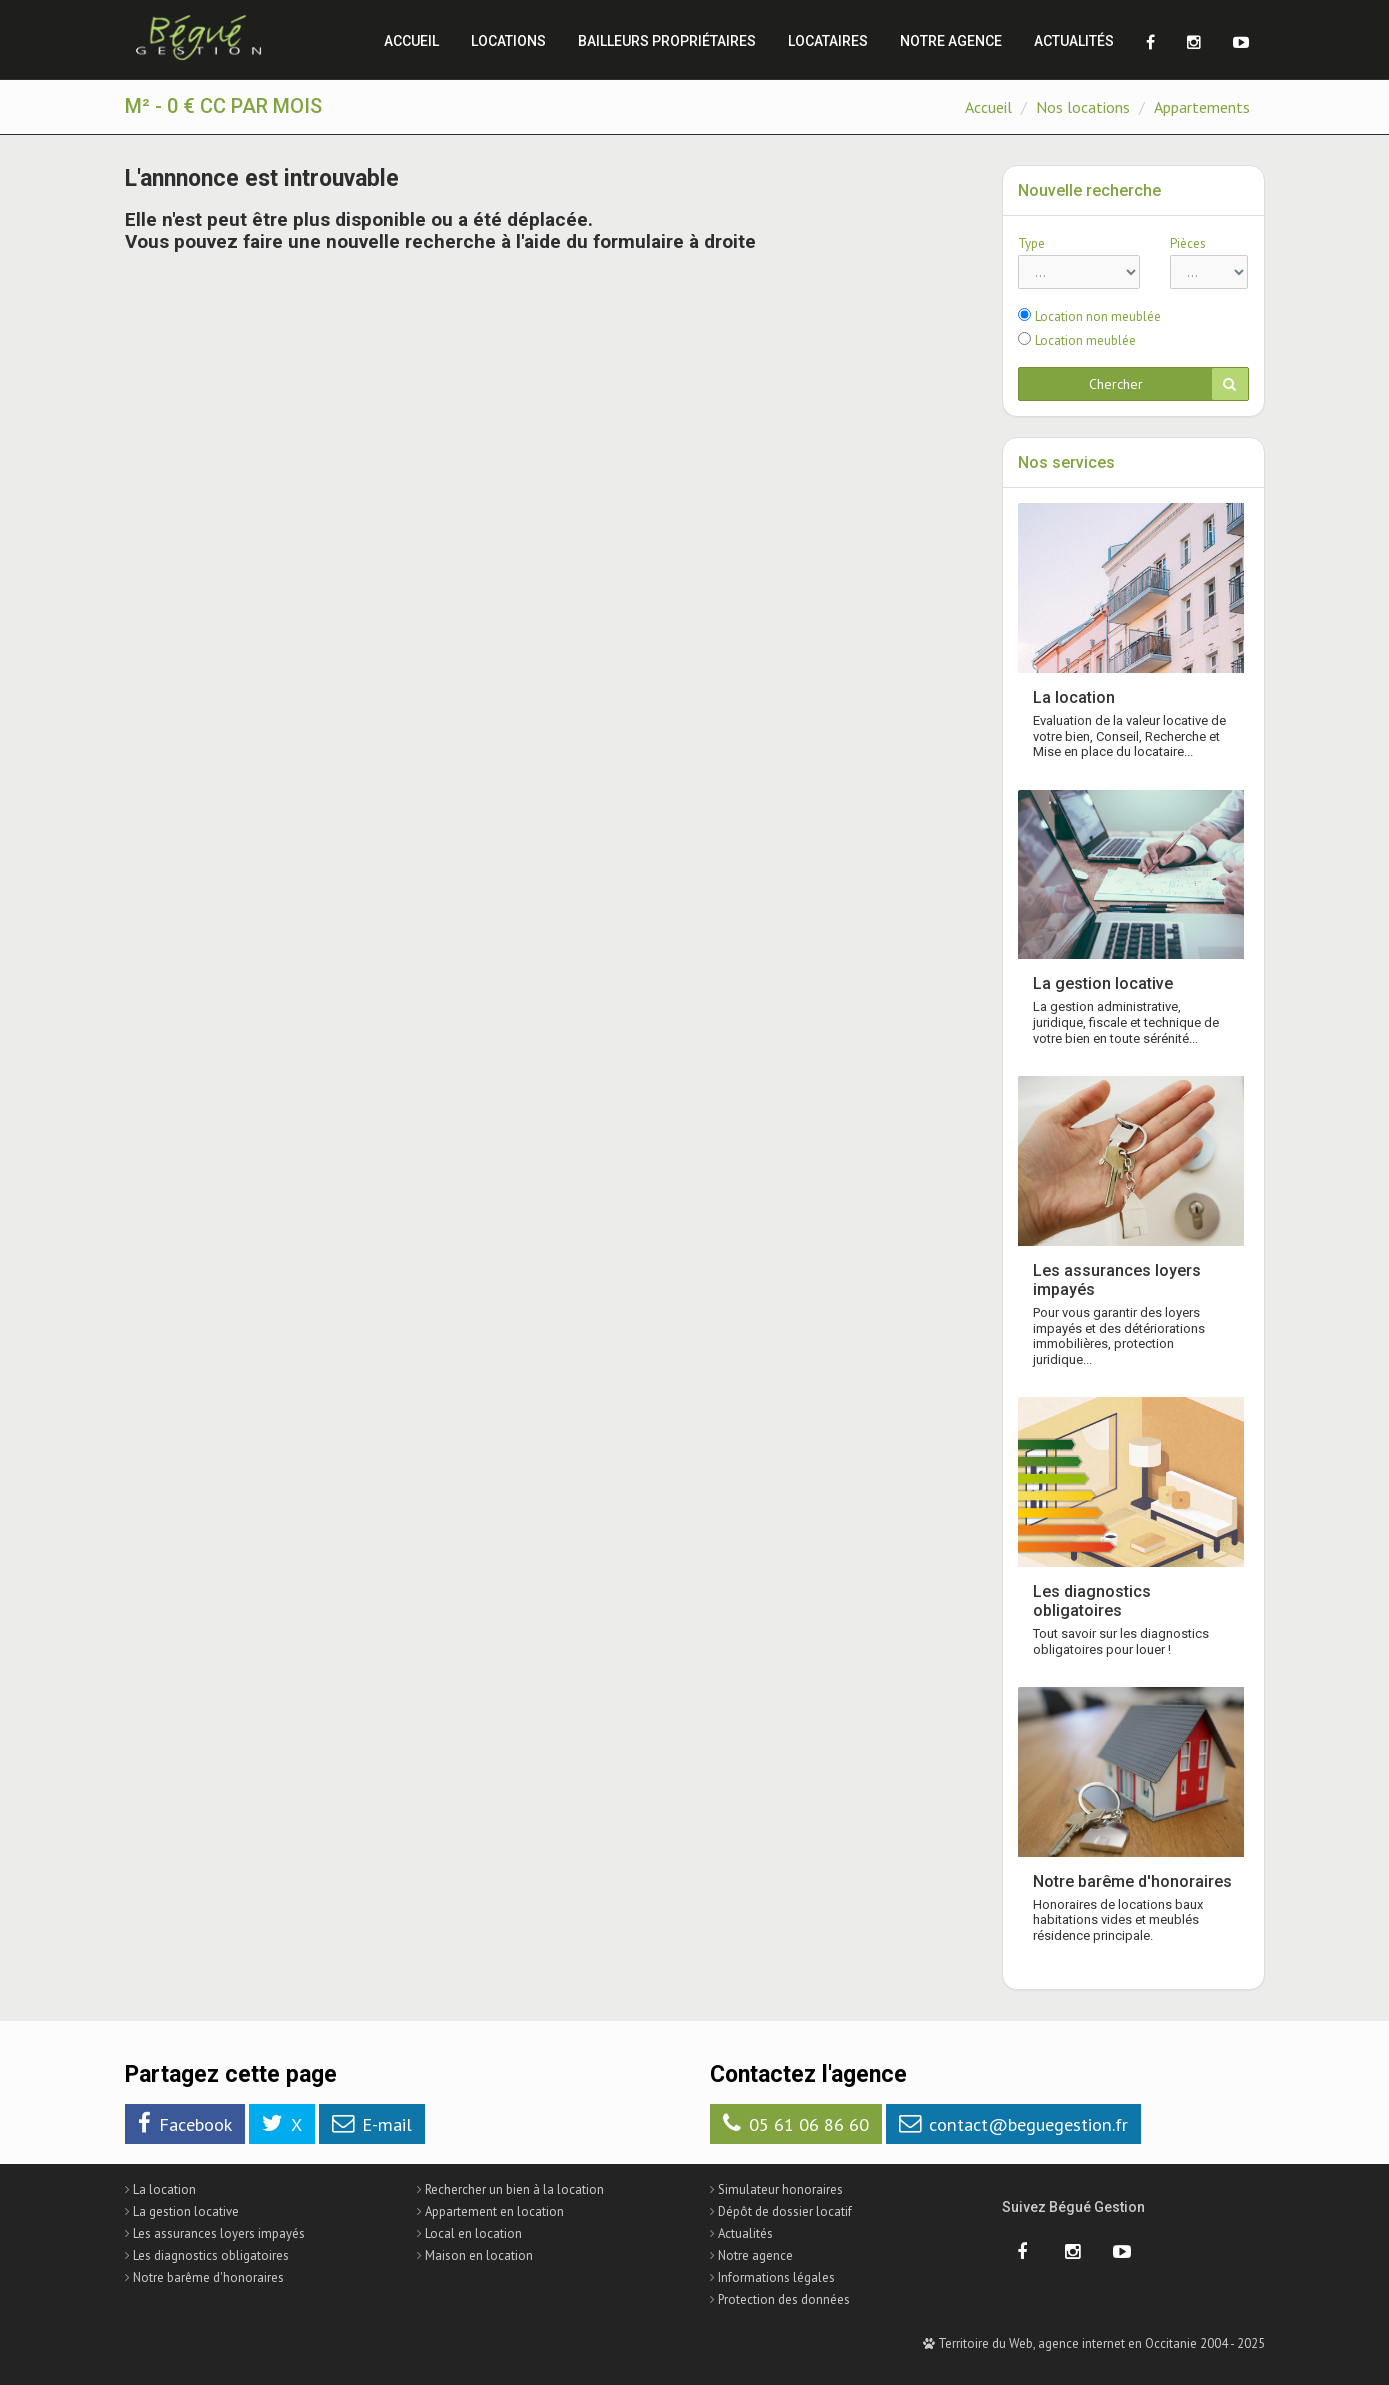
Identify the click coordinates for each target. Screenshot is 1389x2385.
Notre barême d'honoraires (1132, 1881)
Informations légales (776, 2277)
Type (1031, 243)
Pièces (1188, 243)
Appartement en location (494, 2211)
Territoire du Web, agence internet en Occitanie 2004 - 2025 (1094, 2343)
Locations (508, 41)
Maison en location (479, 2255)
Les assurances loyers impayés (219, 2233)
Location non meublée (1098, 316)
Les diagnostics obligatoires (1092, 1601)
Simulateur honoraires (780, 2189)
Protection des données (784, 2299)
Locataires (828, 41)
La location (1074, 697)
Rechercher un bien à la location (514, 2189)
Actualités (1074, 41)
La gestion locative (1103, 983)
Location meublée (1085, 340)
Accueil (411, 41)
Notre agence (951, 41)
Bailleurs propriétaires (667, 41)
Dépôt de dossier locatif (785, 2211)
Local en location (473, 2233)
